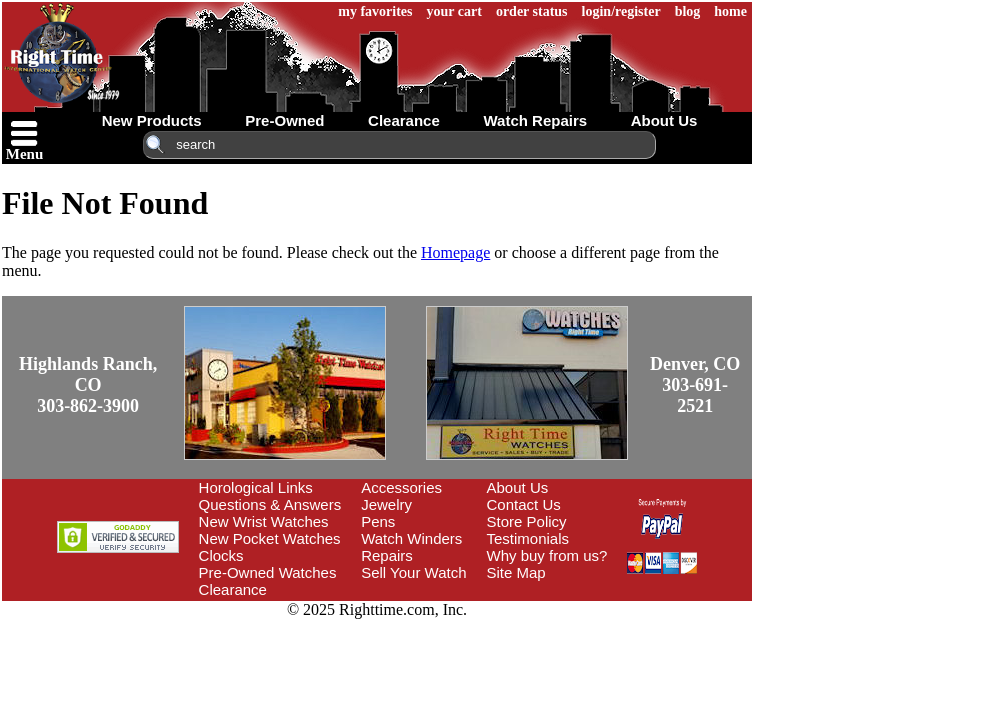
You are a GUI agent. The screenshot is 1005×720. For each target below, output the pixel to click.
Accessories (476, 469)
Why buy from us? (622, 537)
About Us (593, 469)
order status (682, 11)
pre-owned (359, 120)
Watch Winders (486, 520)
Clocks (296, 537)
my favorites (525, 11)
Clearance (308, 571)
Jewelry (461, 486)
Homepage (455, 252)
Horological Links (331, 469)
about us (739, 120)
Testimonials (603, 520)
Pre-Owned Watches (343, 554)
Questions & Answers (345, 486)
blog (838, 11)
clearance (479, 120)
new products (227, 120)
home (880, 11)
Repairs (462, 537)
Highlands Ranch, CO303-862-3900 (159, 366)
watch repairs (610, 120)
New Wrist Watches (339, 503)
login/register (771, 11)
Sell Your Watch (488, 554)
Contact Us (599, 486)
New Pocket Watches (345, 520)
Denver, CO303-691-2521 (779, 366)
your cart (604, 11)
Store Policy (602, 503)
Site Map (591, 554)
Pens (453, 503)
